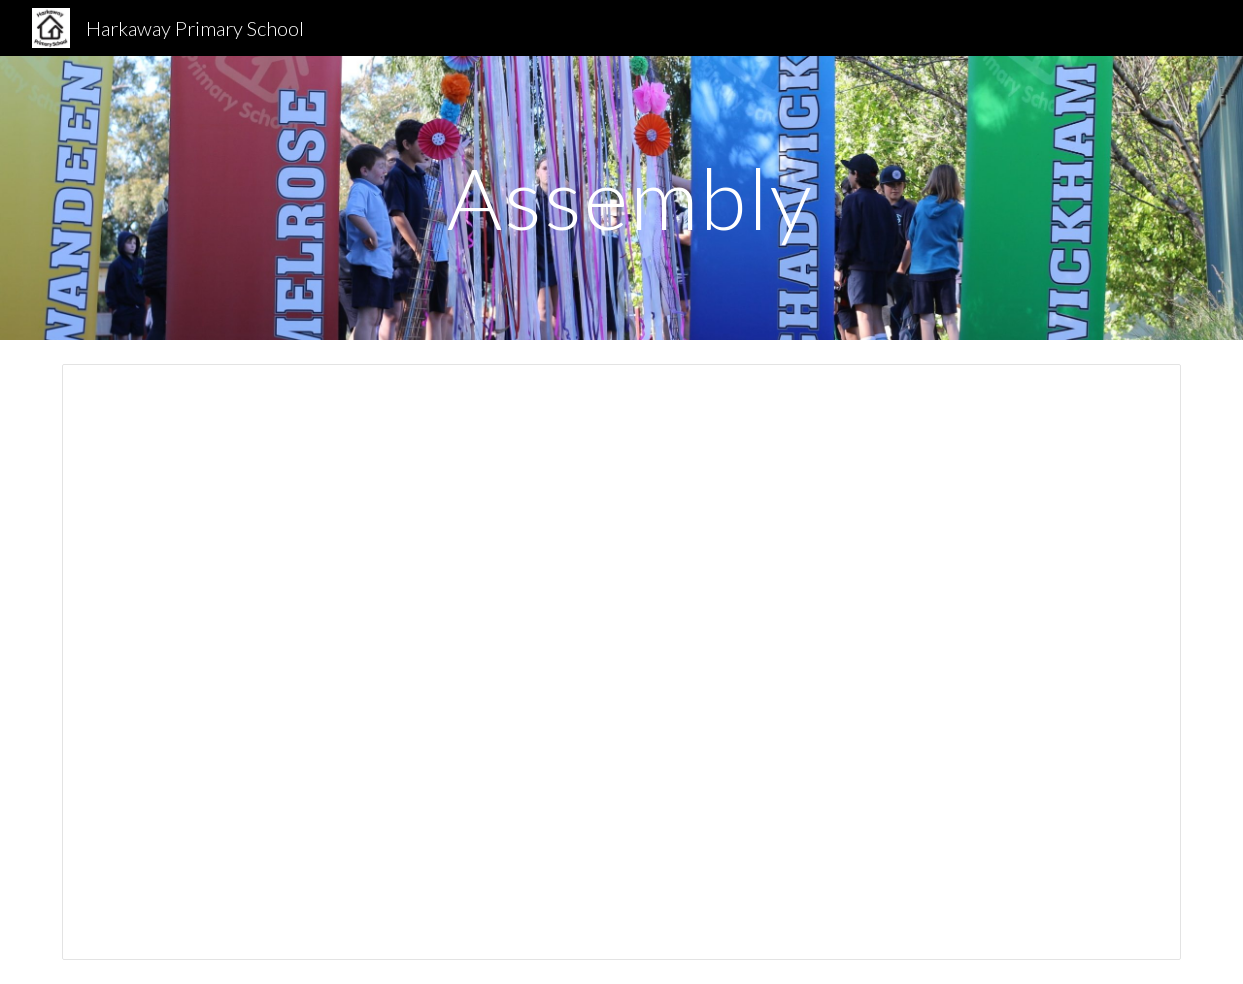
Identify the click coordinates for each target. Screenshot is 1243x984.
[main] (621, 197)
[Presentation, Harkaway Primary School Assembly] (621, 662)
